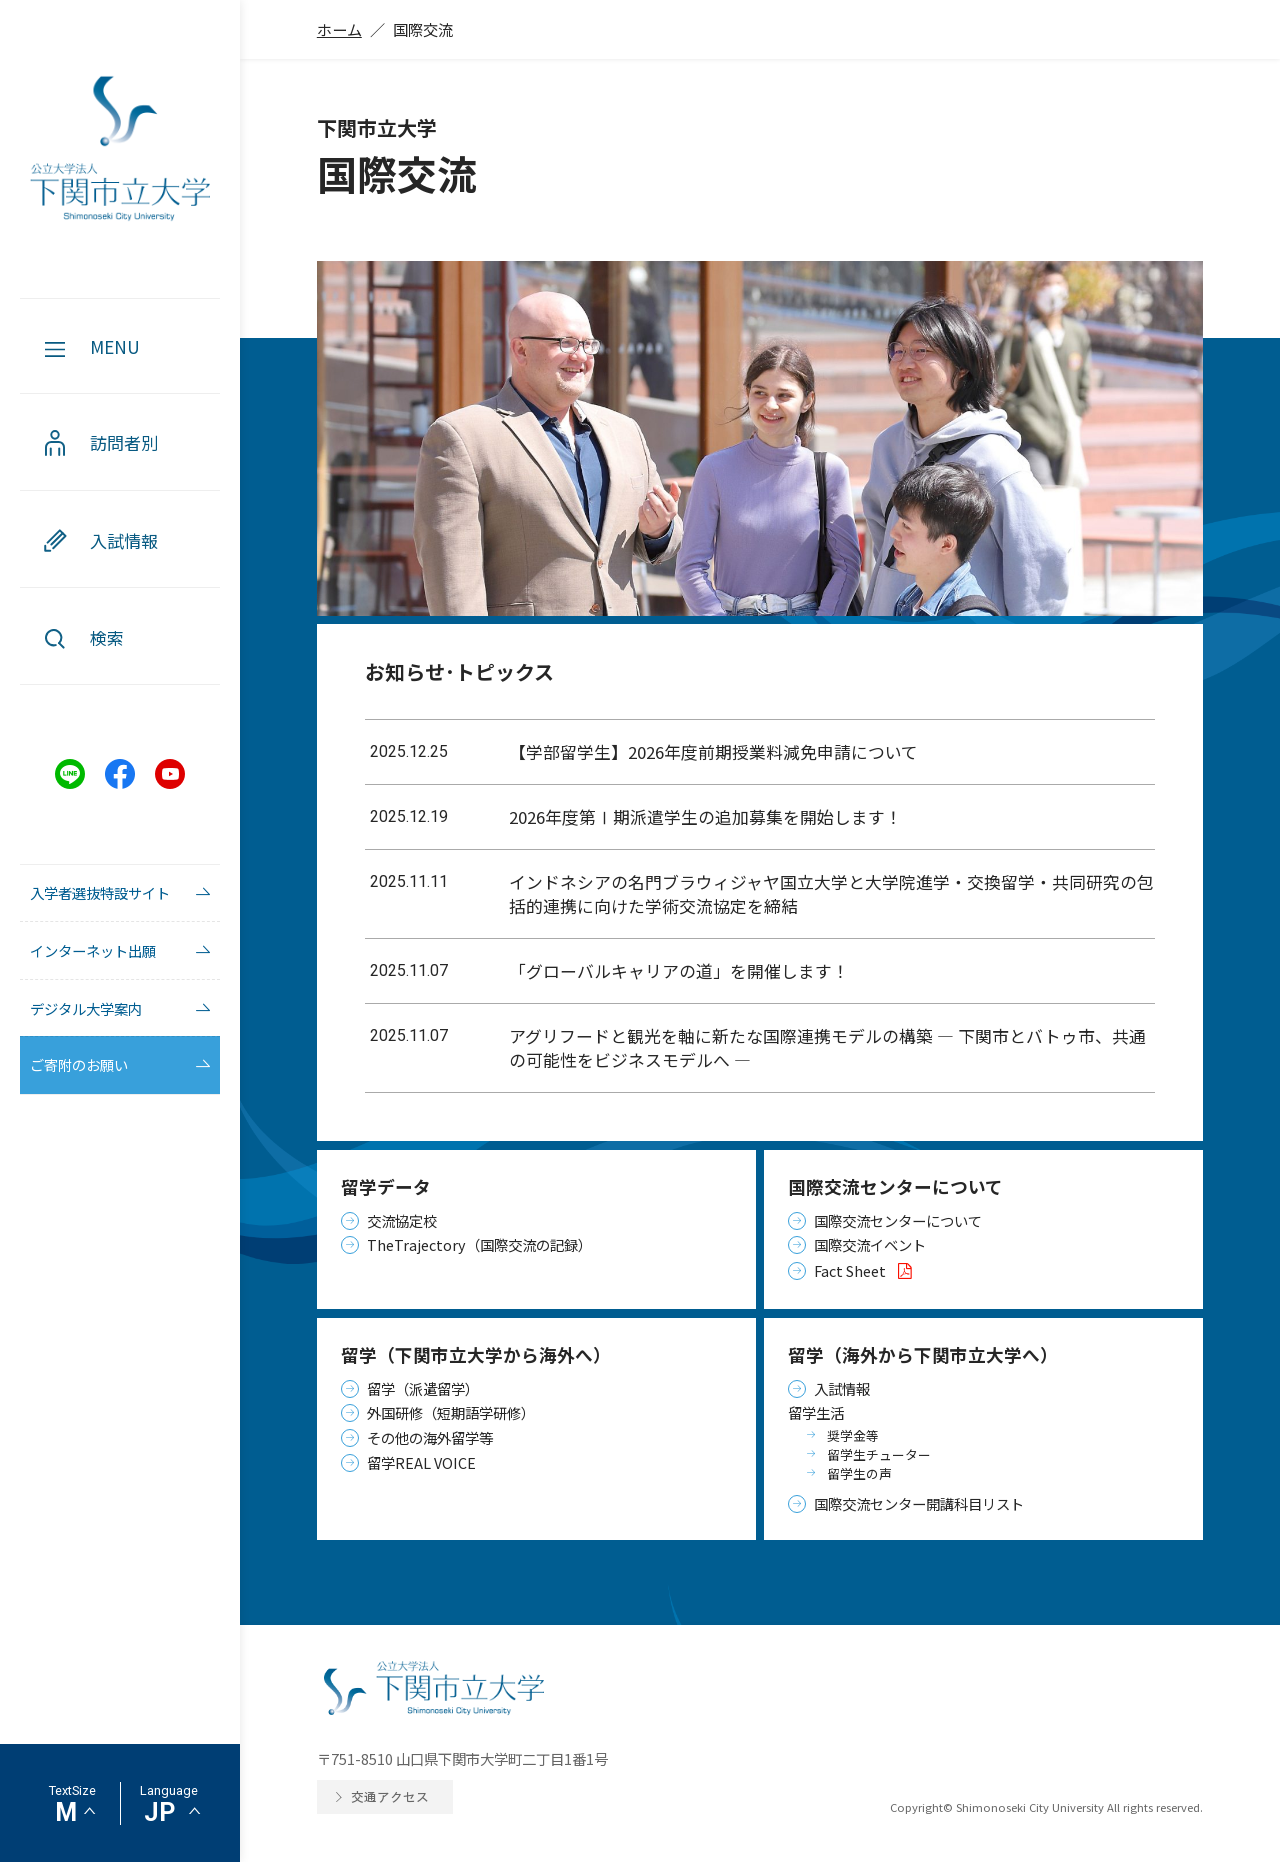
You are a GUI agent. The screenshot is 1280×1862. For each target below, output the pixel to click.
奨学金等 (853, 1435)
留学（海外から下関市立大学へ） (923, 1354)
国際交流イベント (870, 1244)
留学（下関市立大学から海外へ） (476, 1354)
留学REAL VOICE (421, 1462)
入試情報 (842, 1388)
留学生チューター (879, 1454)
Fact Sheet (867, 1270)
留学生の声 (859, 1473)
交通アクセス (390, 1796)
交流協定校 (402, 1220)
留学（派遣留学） (423, 1388)
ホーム (339, 29)
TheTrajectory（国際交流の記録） (479, 1244)
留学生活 (816, 1412)
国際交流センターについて (895, 1186)
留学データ (386, 1186)
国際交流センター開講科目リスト (919, 1503)
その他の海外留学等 (430, 1437)
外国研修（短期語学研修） (451, 1412)
